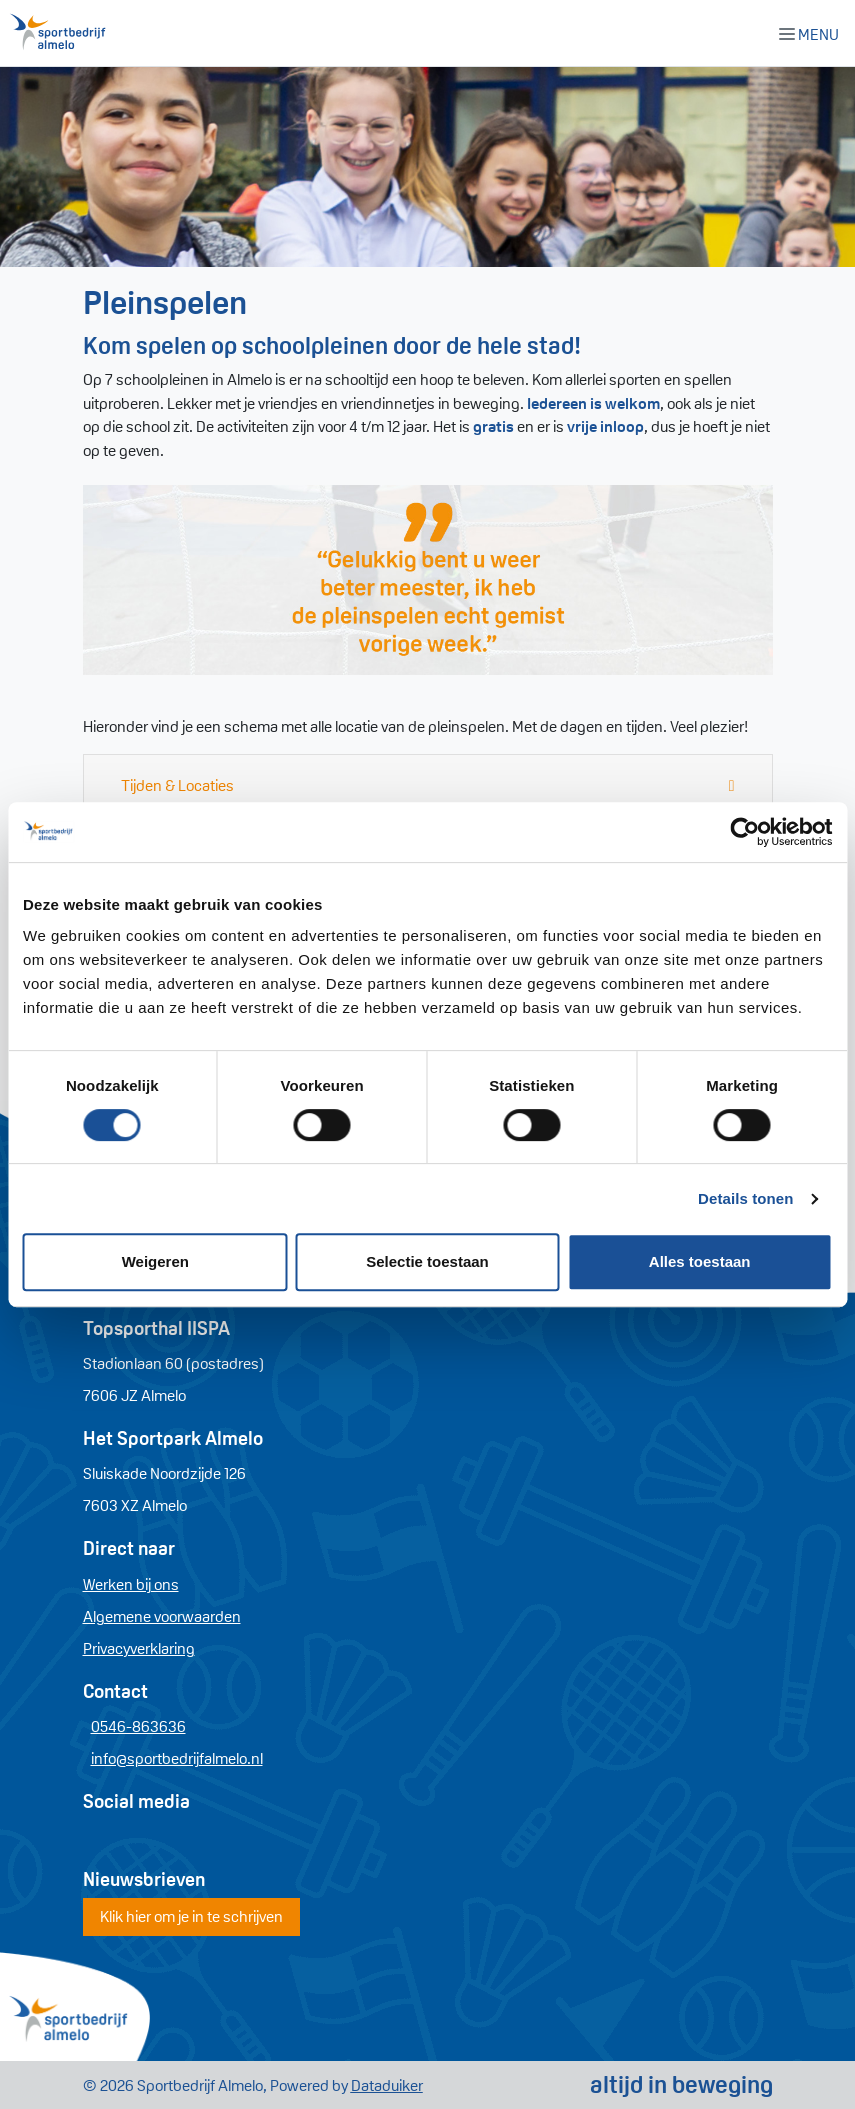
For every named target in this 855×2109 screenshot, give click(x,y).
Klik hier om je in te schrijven (191, 1916)
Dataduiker (387, 2085)
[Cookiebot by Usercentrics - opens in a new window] (744, 832)
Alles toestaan (700, 1261)
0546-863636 (138, 1726)
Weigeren (155, 1261)
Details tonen (745, 1198)
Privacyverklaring (139, 1648)
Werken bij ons (131, 1584)
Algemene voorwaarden (162, 1616)
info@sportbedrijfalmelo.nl (177, 1758)
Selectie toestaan (427, 1261)
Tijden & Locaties (177, 785)
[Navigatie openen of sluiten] (813, 33)
